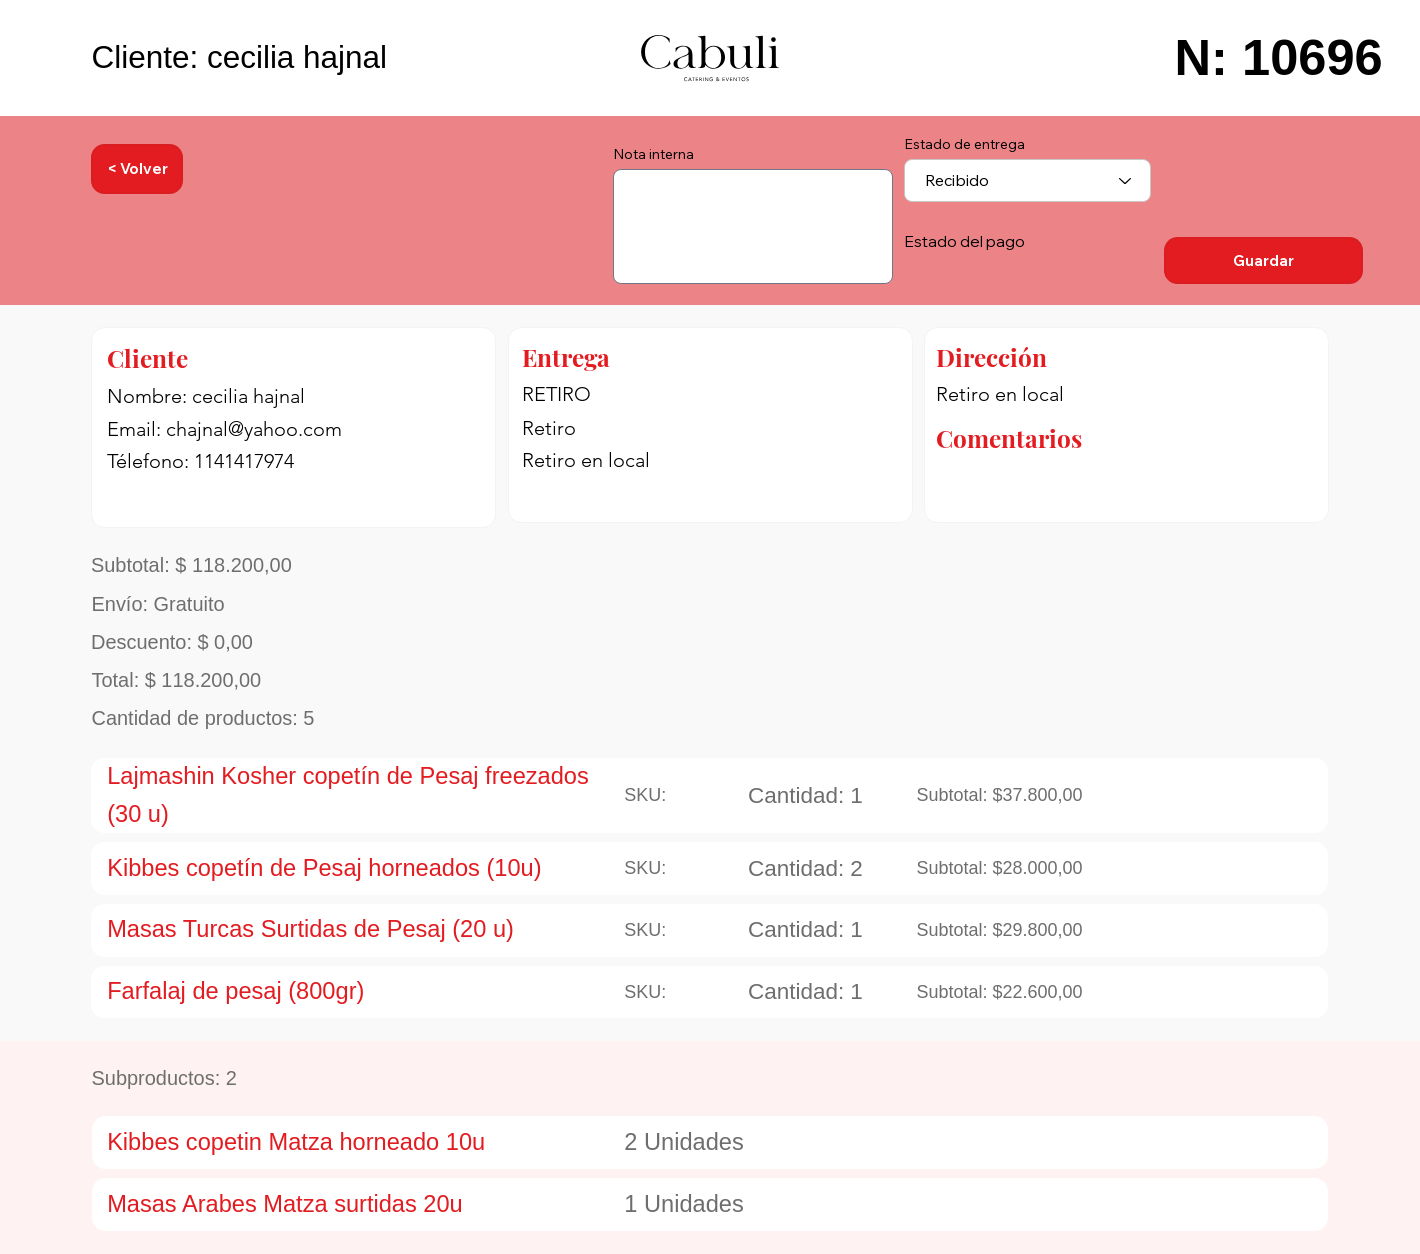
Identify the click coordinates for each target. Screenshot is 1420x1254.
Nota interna (653, 154)
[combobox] (1027, 180)
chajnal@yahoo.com (254, 429)
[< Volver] (136, 169)
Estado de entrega (964, 144)
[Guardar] (1263, 260)
